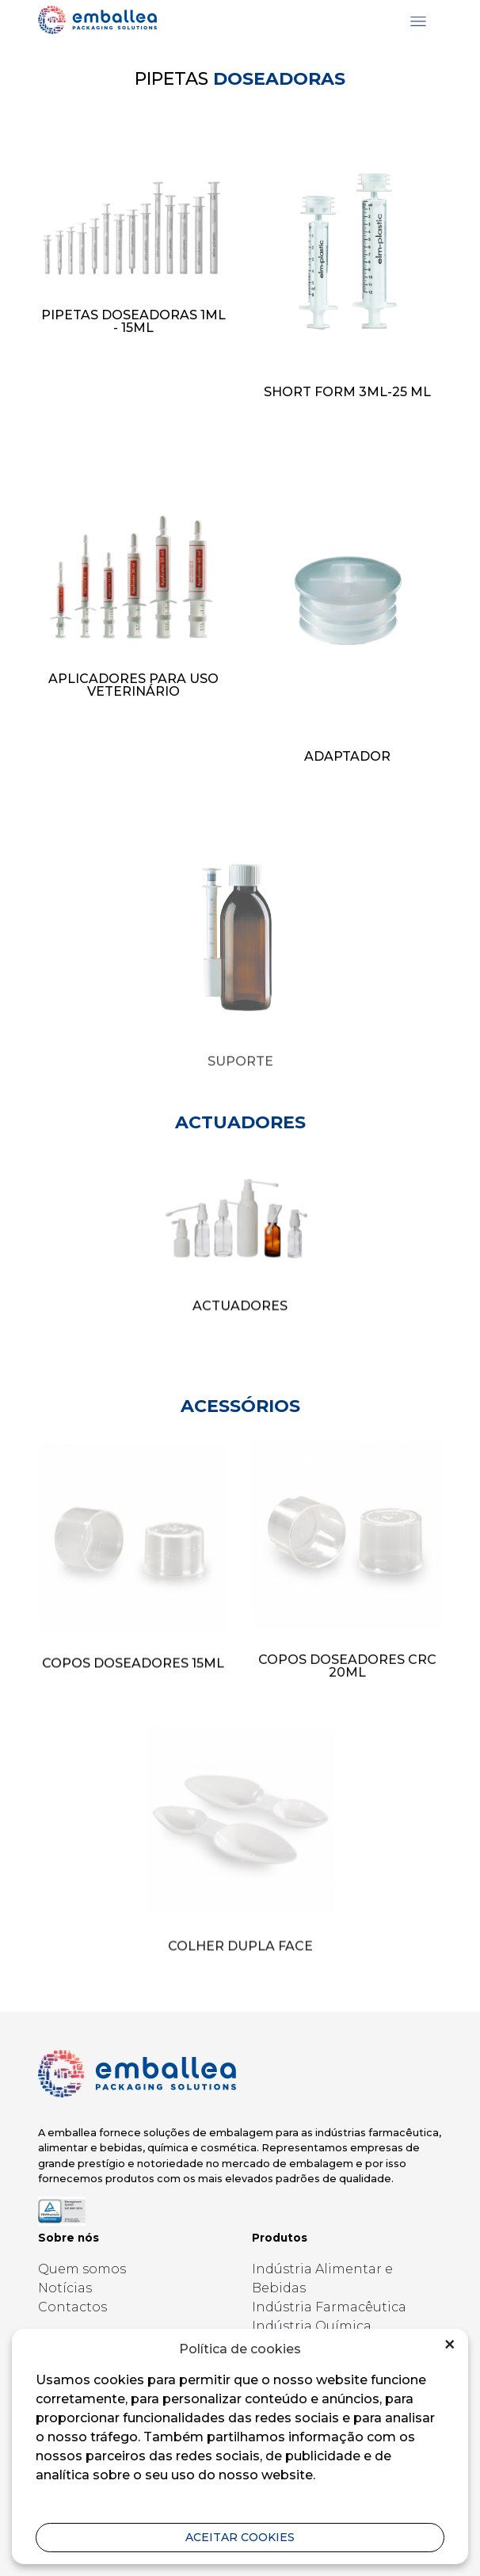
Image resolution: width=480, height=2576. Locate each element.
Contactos (72, 2307)
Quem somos (82, 2268)
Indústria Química (311, 2326)
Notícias (65, 2288)
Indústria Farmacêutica (329, 2307)
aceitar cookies (240, 2537)
